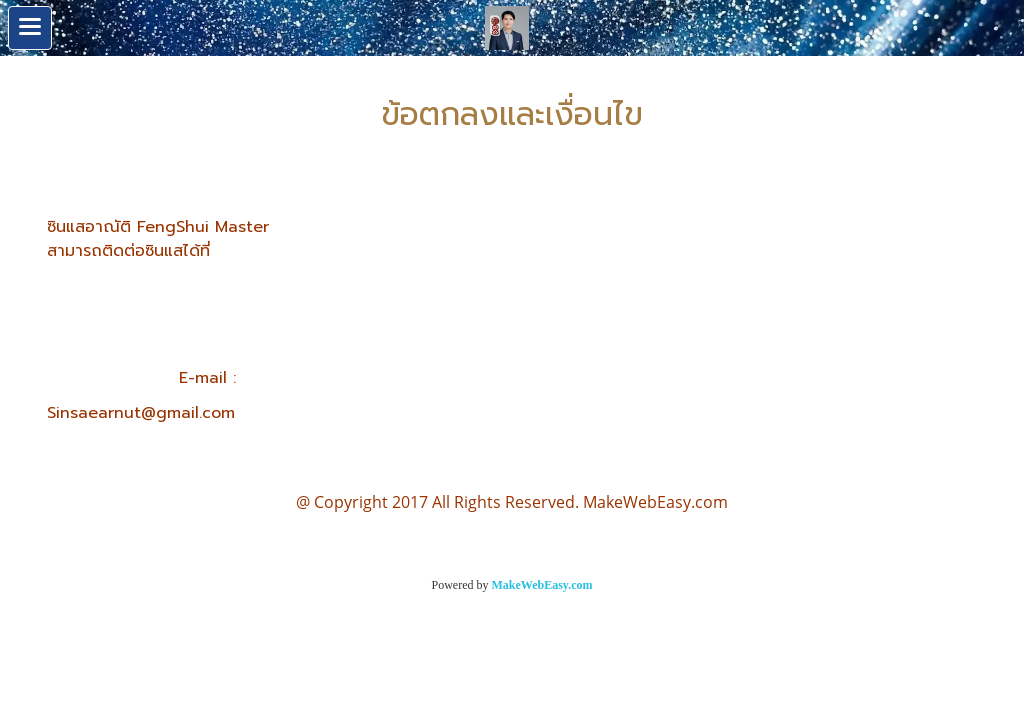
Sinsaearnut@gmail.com (141, 413)
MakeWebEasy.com (542, 585)
